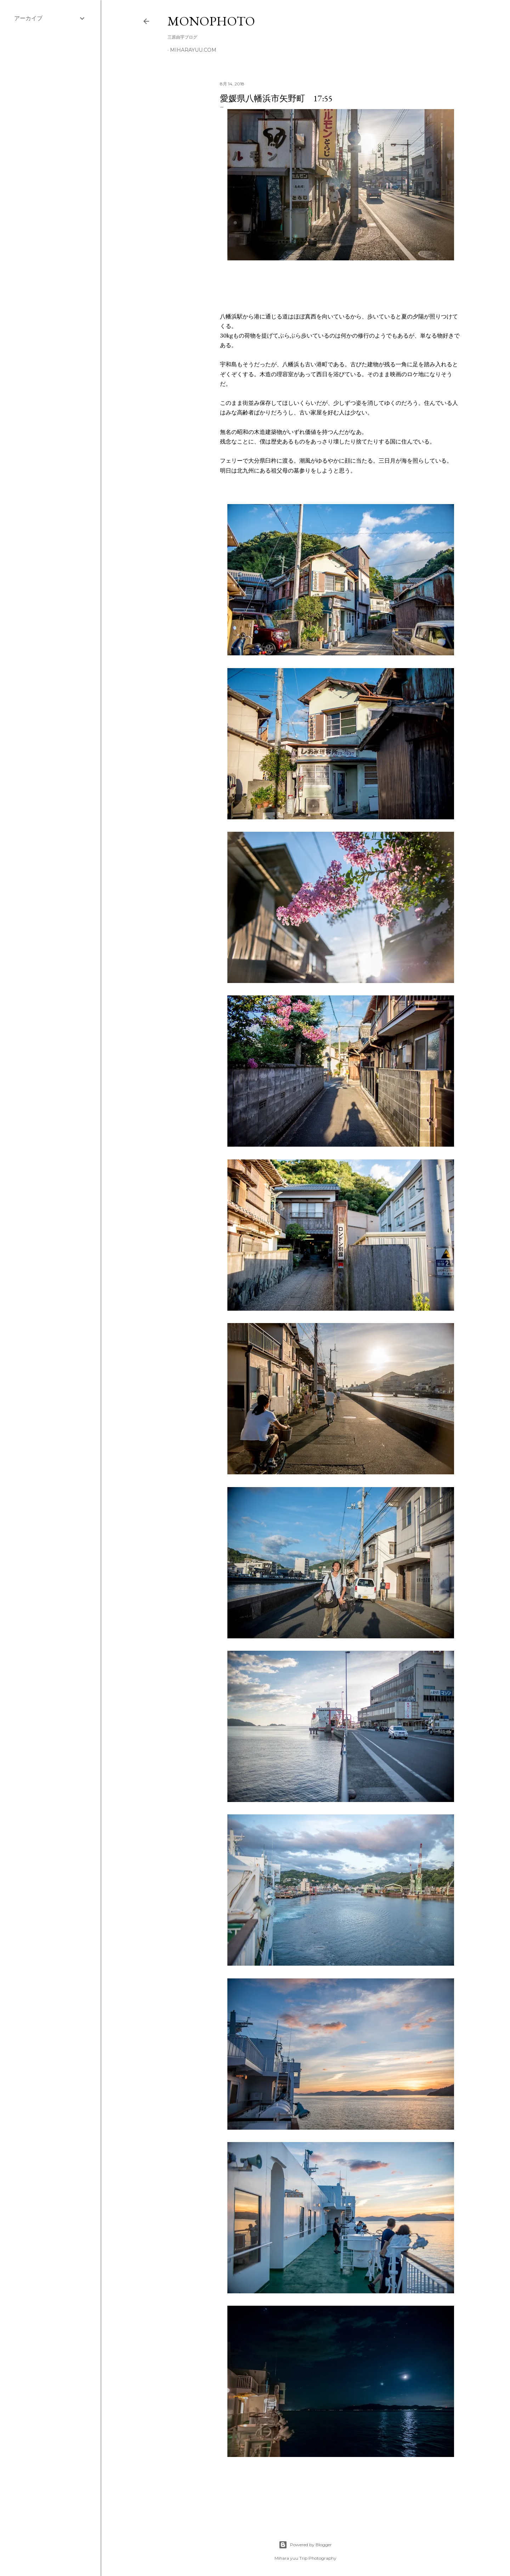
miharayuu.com (193, 50)
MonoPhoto (211, 21)
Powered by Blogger (305, 2545)
